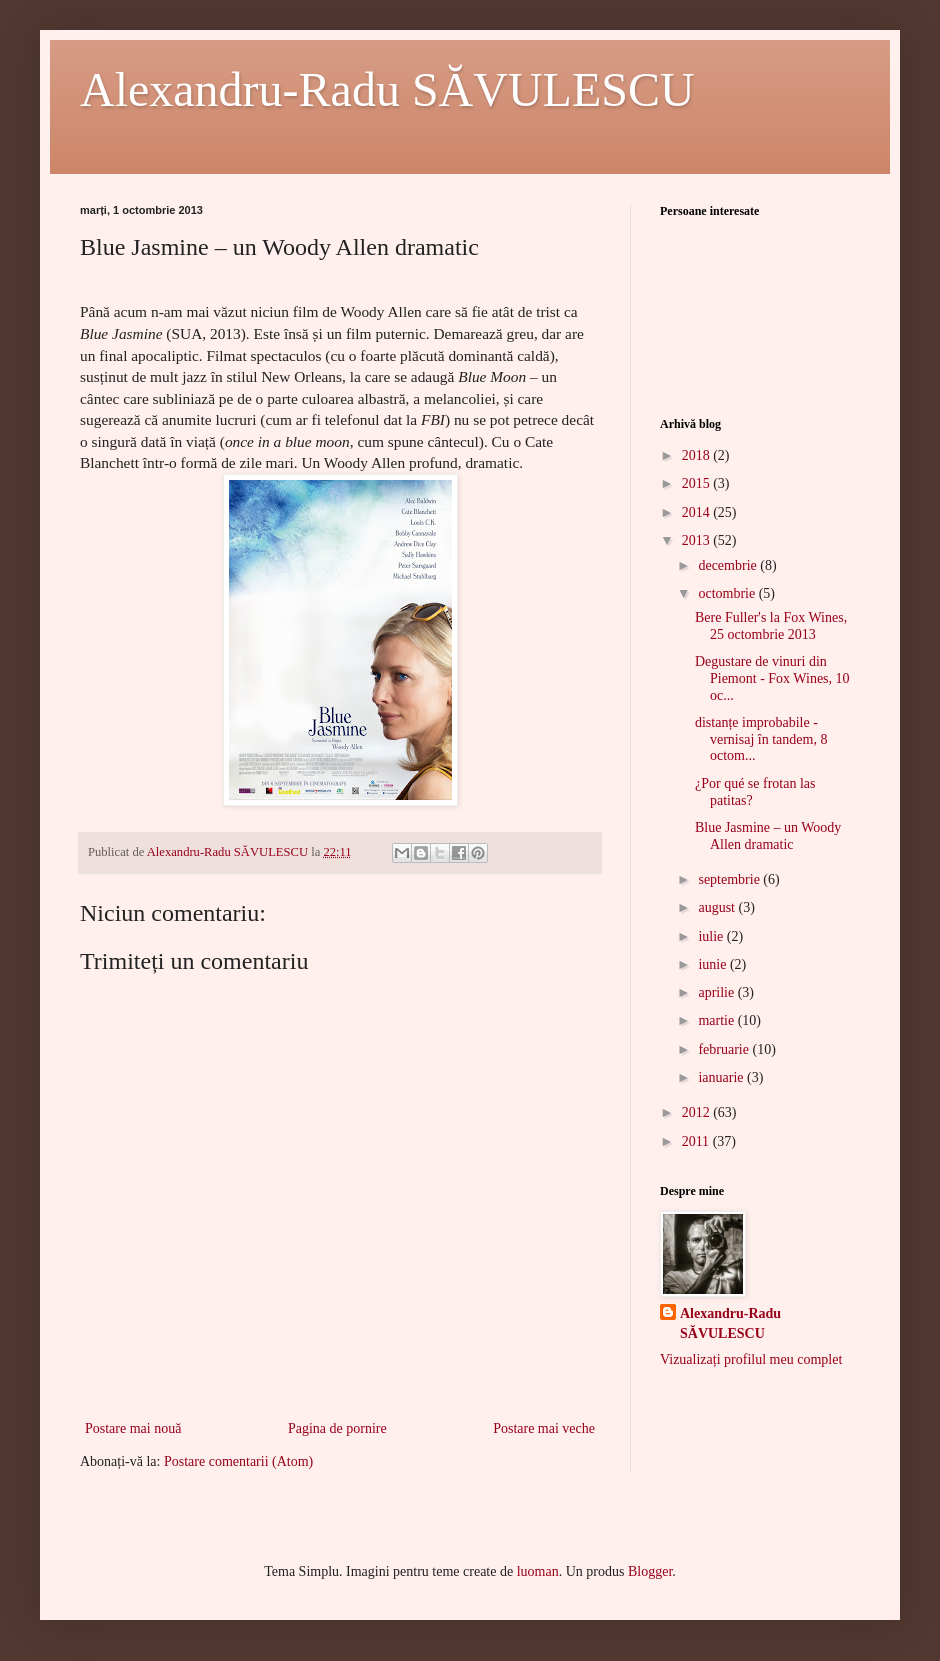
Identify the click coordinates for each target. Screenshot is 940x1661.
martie (717, 1020)
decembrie (729, 565)
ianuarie (722, 1077)
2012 (698, 1112)
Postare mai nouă (133, 1428)
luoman (538, 1571)
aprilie (717, 992)
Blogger (650, 1571)
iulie (712, 936)
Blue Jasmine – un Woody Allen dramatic (768, 836)
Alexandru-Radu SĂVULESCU (387, 89)
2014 (698, 512)
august (718, 907)
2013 (698, 540)
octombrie (728, 593)
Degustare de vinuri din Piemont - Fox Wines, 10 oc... (772, 678)
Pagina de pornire (337, 1428)
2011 (697, 1141)
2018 (698, 455)
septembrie (730, 879)
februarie (725, 1049)
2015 (698, 483)
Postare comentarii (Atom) (238, 1461)
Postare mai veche (544, 1428)
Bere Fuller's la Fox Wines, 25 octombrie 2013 (771, 626)
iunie (714, 964)
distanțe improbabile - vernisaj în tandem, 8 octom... (761, 739)
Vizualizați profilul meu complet (751, 1359)
